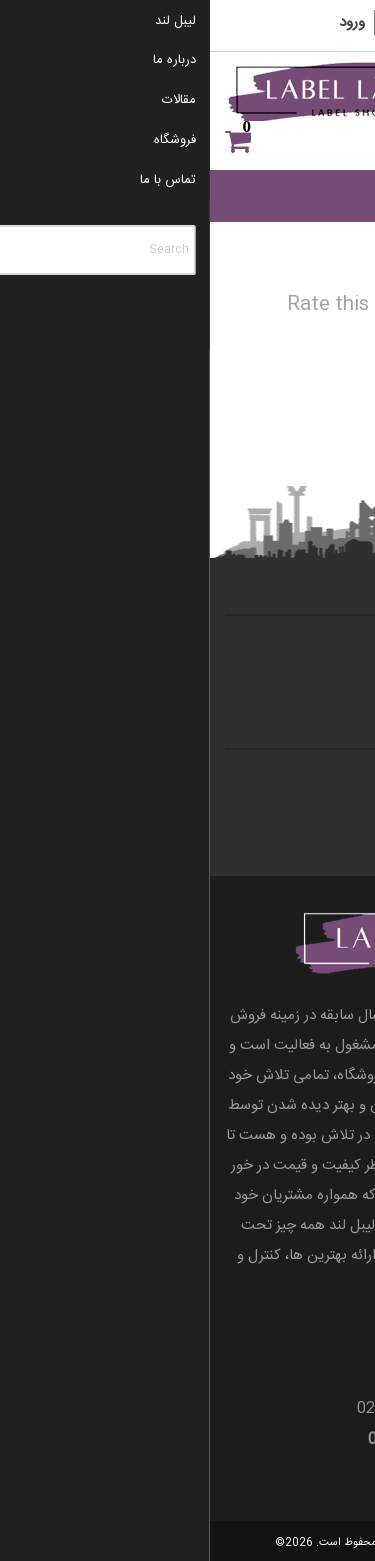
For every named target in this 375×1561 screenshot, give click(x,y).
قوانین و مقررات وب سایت (270, 812)
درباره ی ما (315, 678)
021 (274, 1408)
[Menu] (333, 110)
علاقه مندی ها (329, 142)
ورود (142, 22)
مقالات (327, 784)
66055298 (324, 1408)
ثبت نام (196, 22)
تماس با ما (316, 650)
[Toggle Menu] (334, 195)
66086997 (210, 1408)
